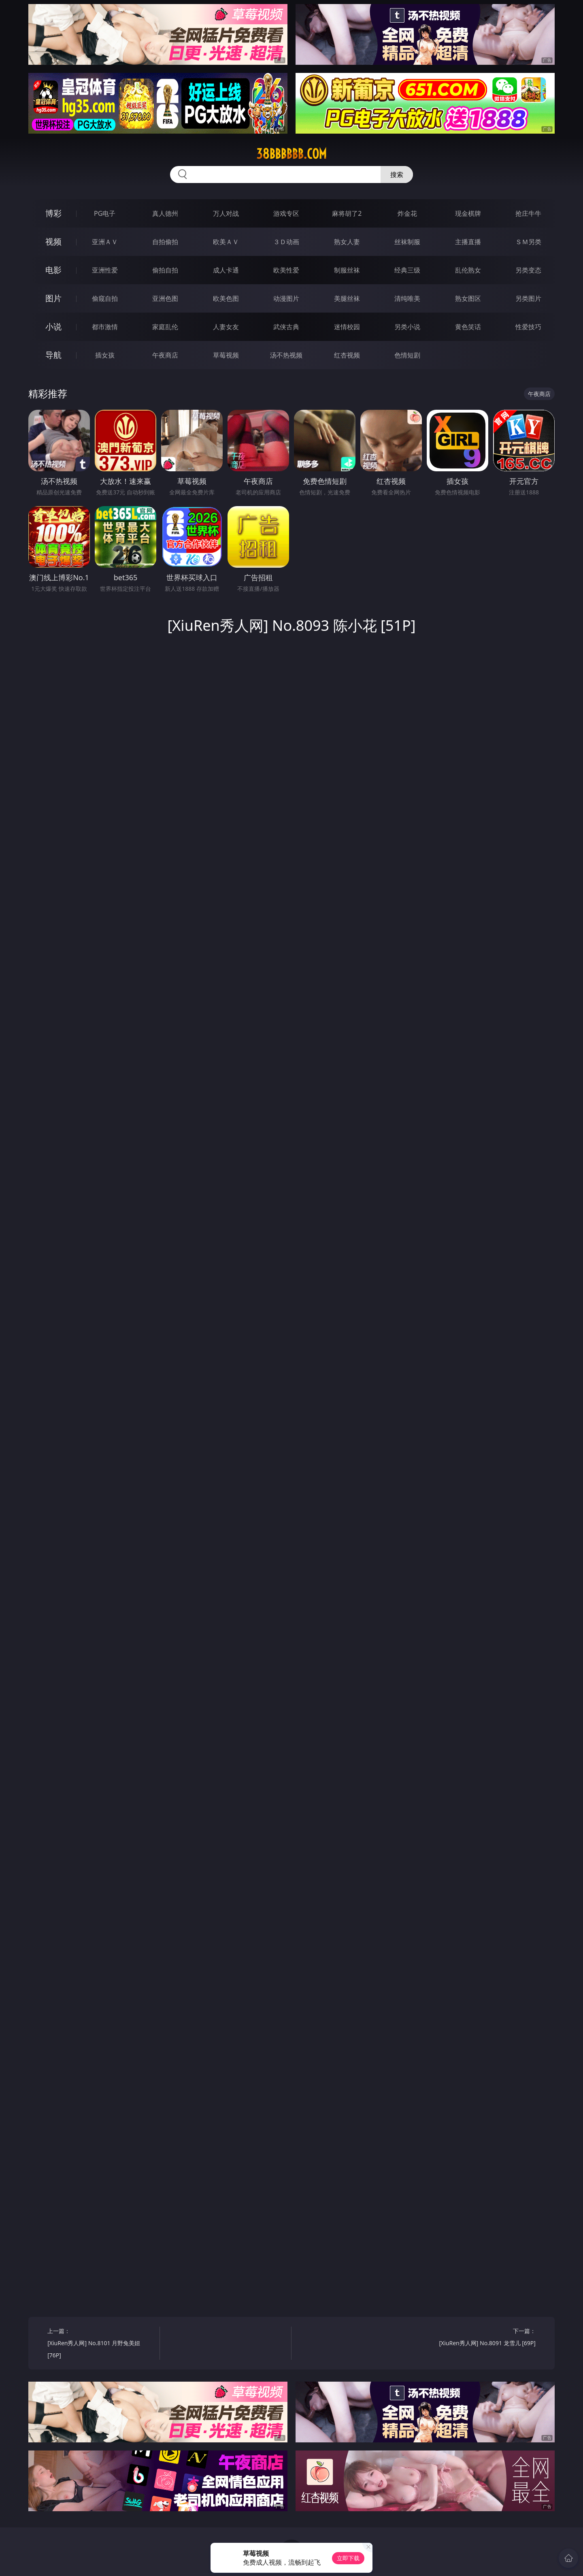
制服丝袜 (347, 270)
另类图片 (528, 298)
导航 (53, 354)
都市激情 (105, 326)
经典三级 (407, 270)
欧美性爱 (286, 270)
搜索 (396, 174)
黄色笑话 (468, 326)
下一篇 (482, 2338)
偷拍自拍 (165, 270)
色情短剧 (407, 355)
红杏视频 (347, 355)
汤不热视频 (286, 355)
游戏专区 (286, 213)
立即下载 (348, 2558)
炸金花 (407, 213)
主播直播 (468, 241)
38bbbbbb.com (291, 154)
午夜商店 (165, 355)
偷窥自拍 (105, 298)
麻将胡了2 (347, 213)
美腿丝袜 (347, 298)
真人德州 (165, 213)
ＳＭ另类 (528, 241)
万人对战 (226, 213)
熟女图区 (468, 298)
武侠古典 (286, 326)
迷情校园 (347, 326)
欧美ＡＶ (226, 241)
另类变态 (528, 270)
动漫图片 (286, 298)
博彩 (53, 213)
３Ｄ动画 (286, 241)
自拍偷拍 (165, 241)
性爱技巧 (528, 326)
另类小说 (407, 326)
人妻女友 (226, 326)
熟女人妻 (347, 241)
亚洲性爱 (105, 270)
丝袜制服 (407, 241)
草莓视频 (226, 355)
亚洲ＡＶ (105, 241)
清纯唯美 (407, 298)
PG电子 (104, 213)
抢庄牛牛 (528, 213)
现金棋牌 (468, 213)
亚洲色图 (165, 298)
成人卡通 (226, 270)
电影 (53, 269)
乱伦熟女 (468, 270)
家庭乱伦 (165, 326)
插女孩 (105, 355)
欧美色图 (226, 298)
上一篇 (100, 2344)
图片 (53, 298)
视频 (53, 241)
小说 (53, 326)
